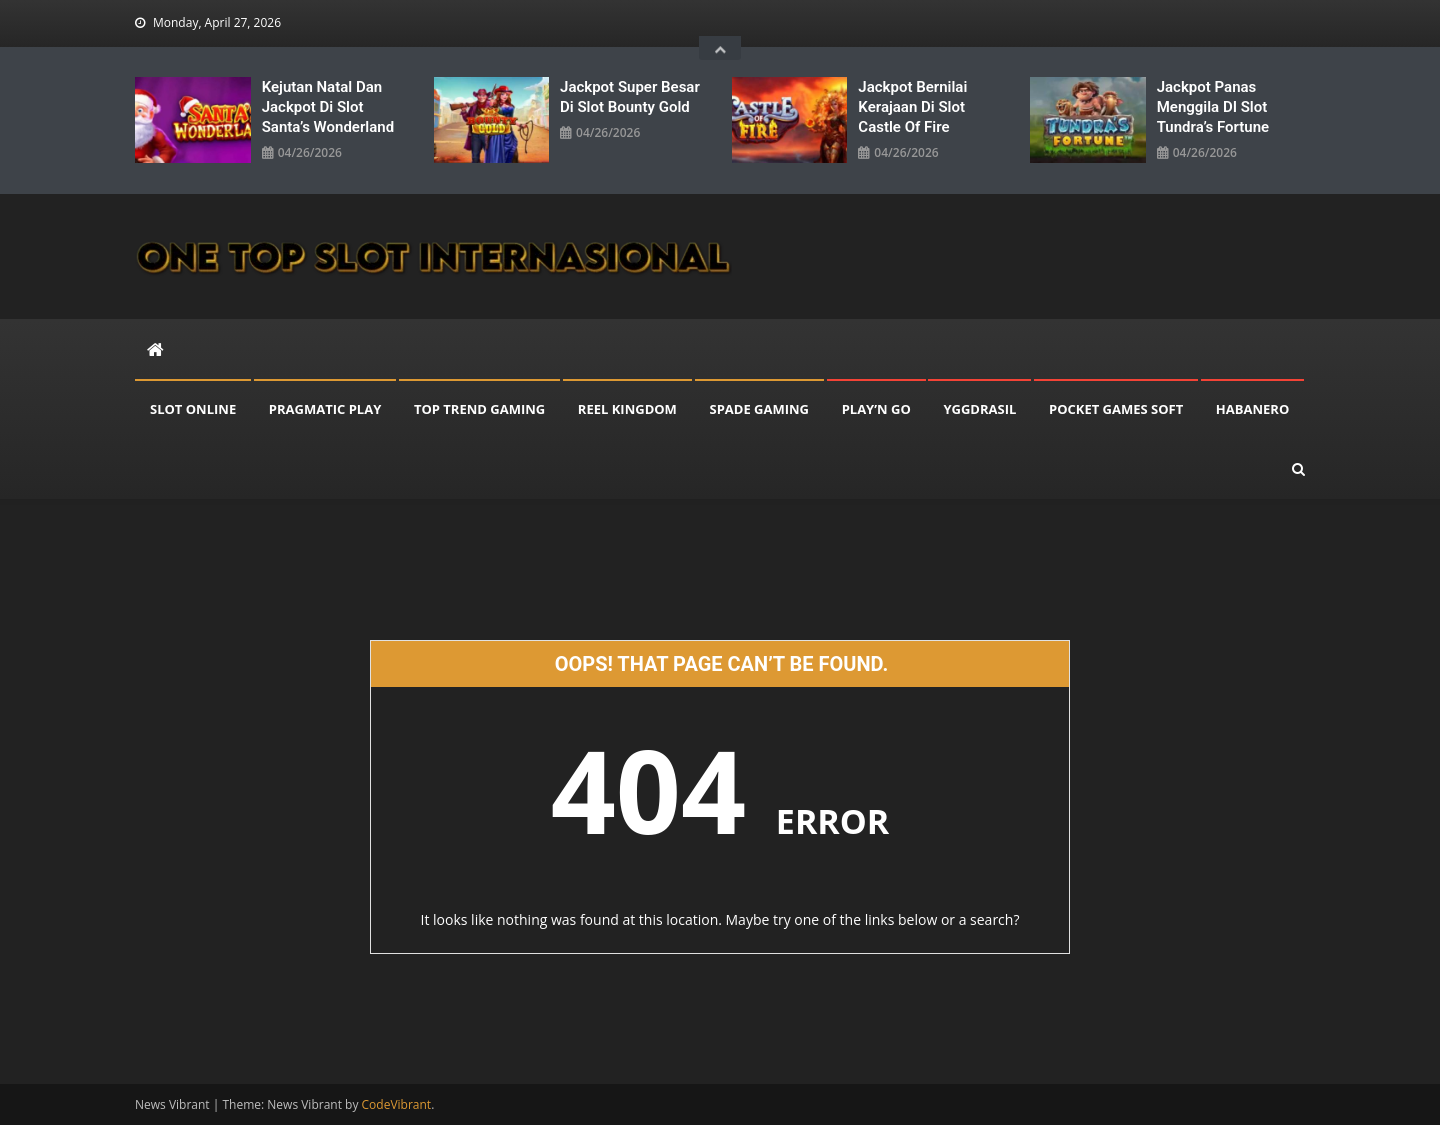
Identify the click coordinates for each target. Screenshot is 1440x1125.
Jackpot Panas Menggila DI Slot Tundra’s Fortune (1213, 107)
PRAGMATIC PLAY (325, 409)
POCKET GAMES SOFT (1116, 409)
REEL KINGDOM (627, 409)
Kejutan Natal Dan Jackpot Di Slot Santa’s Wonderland (328, 107)
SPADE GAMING (760, 409)
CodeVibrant (397, 1104)
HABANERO (1252, 409)
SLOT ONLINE (193, 409)
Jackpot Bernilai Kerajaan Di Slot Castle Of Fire (912, 107)
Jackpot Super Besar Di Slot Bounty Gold (630, 97)
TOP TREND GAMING (479, 409)
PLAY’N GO (876, 409)
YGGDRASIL (979, 409)
